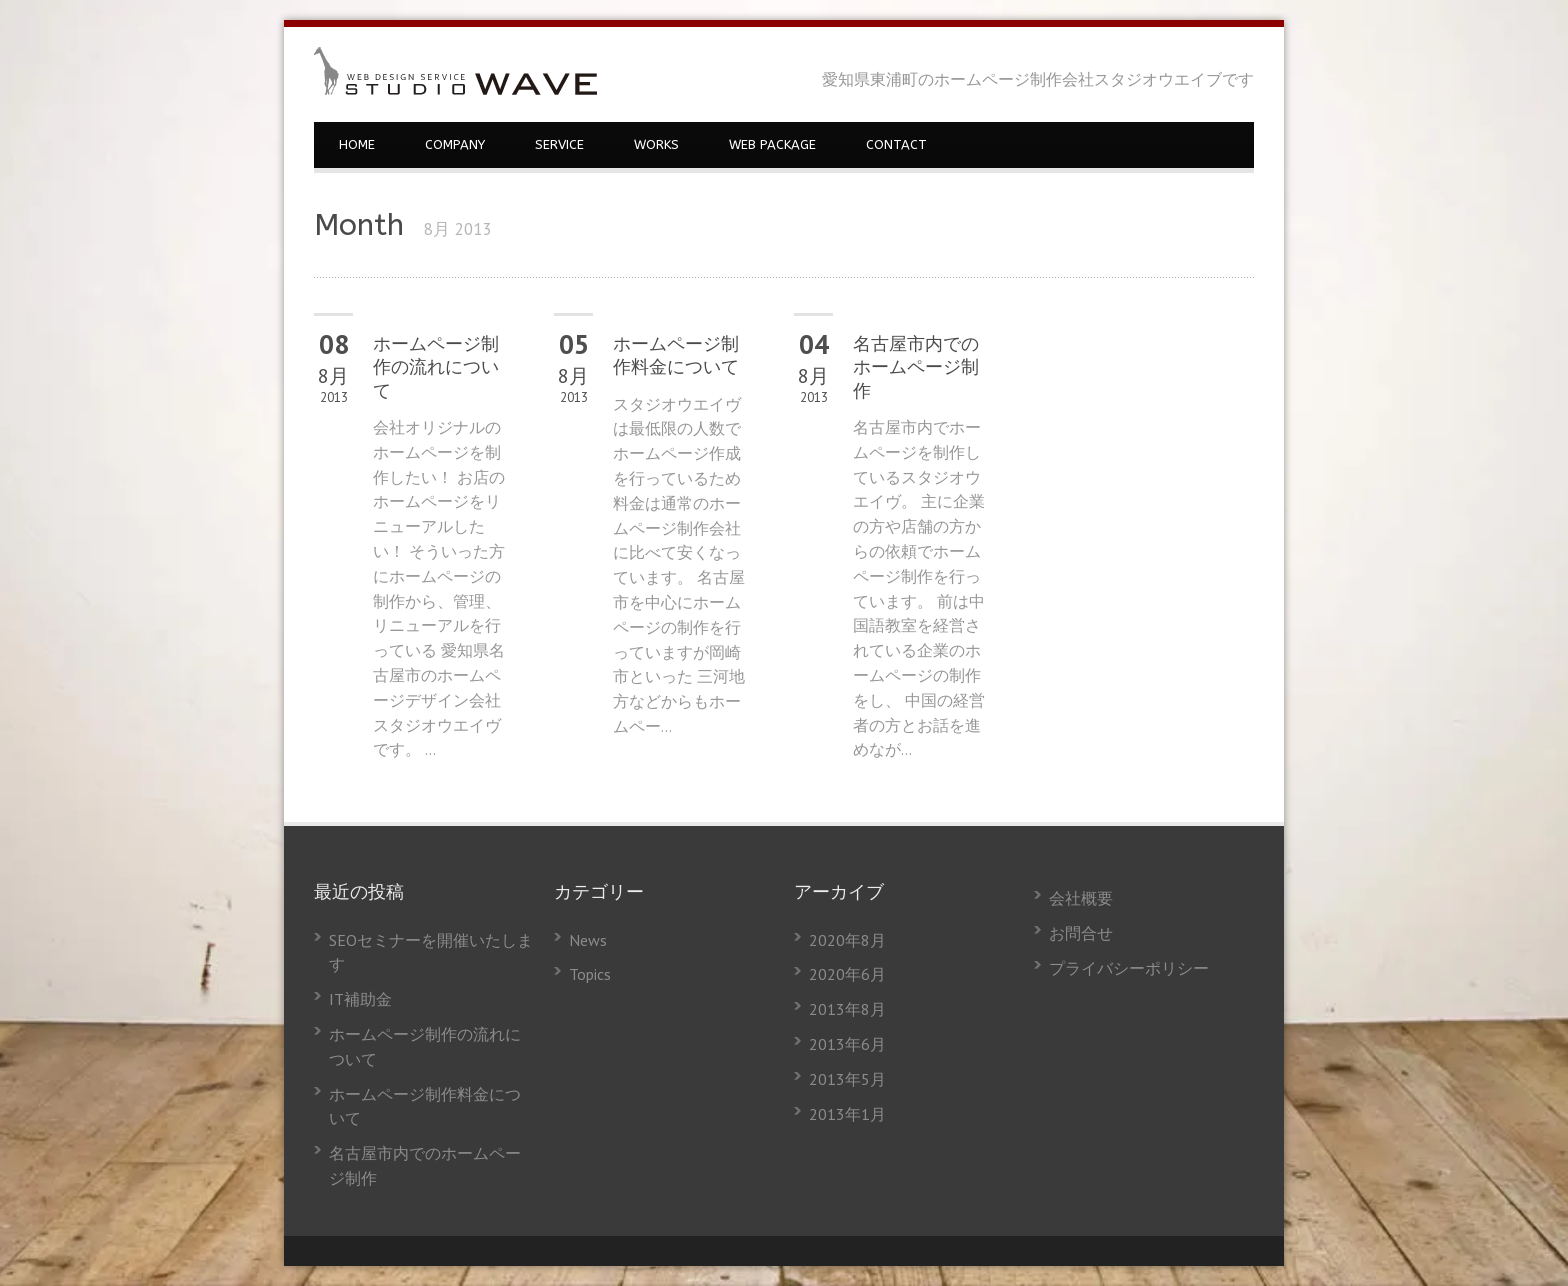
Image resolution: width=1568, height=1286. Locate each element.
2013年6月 (847, 1044)
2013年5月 (847, 1079)
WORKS (656, 144)
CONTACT (896, 144)
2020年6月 (847, 974)
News (588, 940)
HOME (357, 144)
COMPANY (455, 144)
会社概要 (1081, 898)
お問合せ (1081, 933)
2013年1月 (847, 1114)
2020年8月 (847, 940)
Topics (590, 974)
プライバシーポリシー (1129, 968)
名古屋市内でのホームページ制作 (916, 367)
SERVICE (559, 144)
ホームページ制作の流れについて (436, 367)
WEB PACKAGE (772, 144)
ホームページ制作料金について (676, 355)
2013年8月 (847, 1009)
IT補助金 (360, 999)
